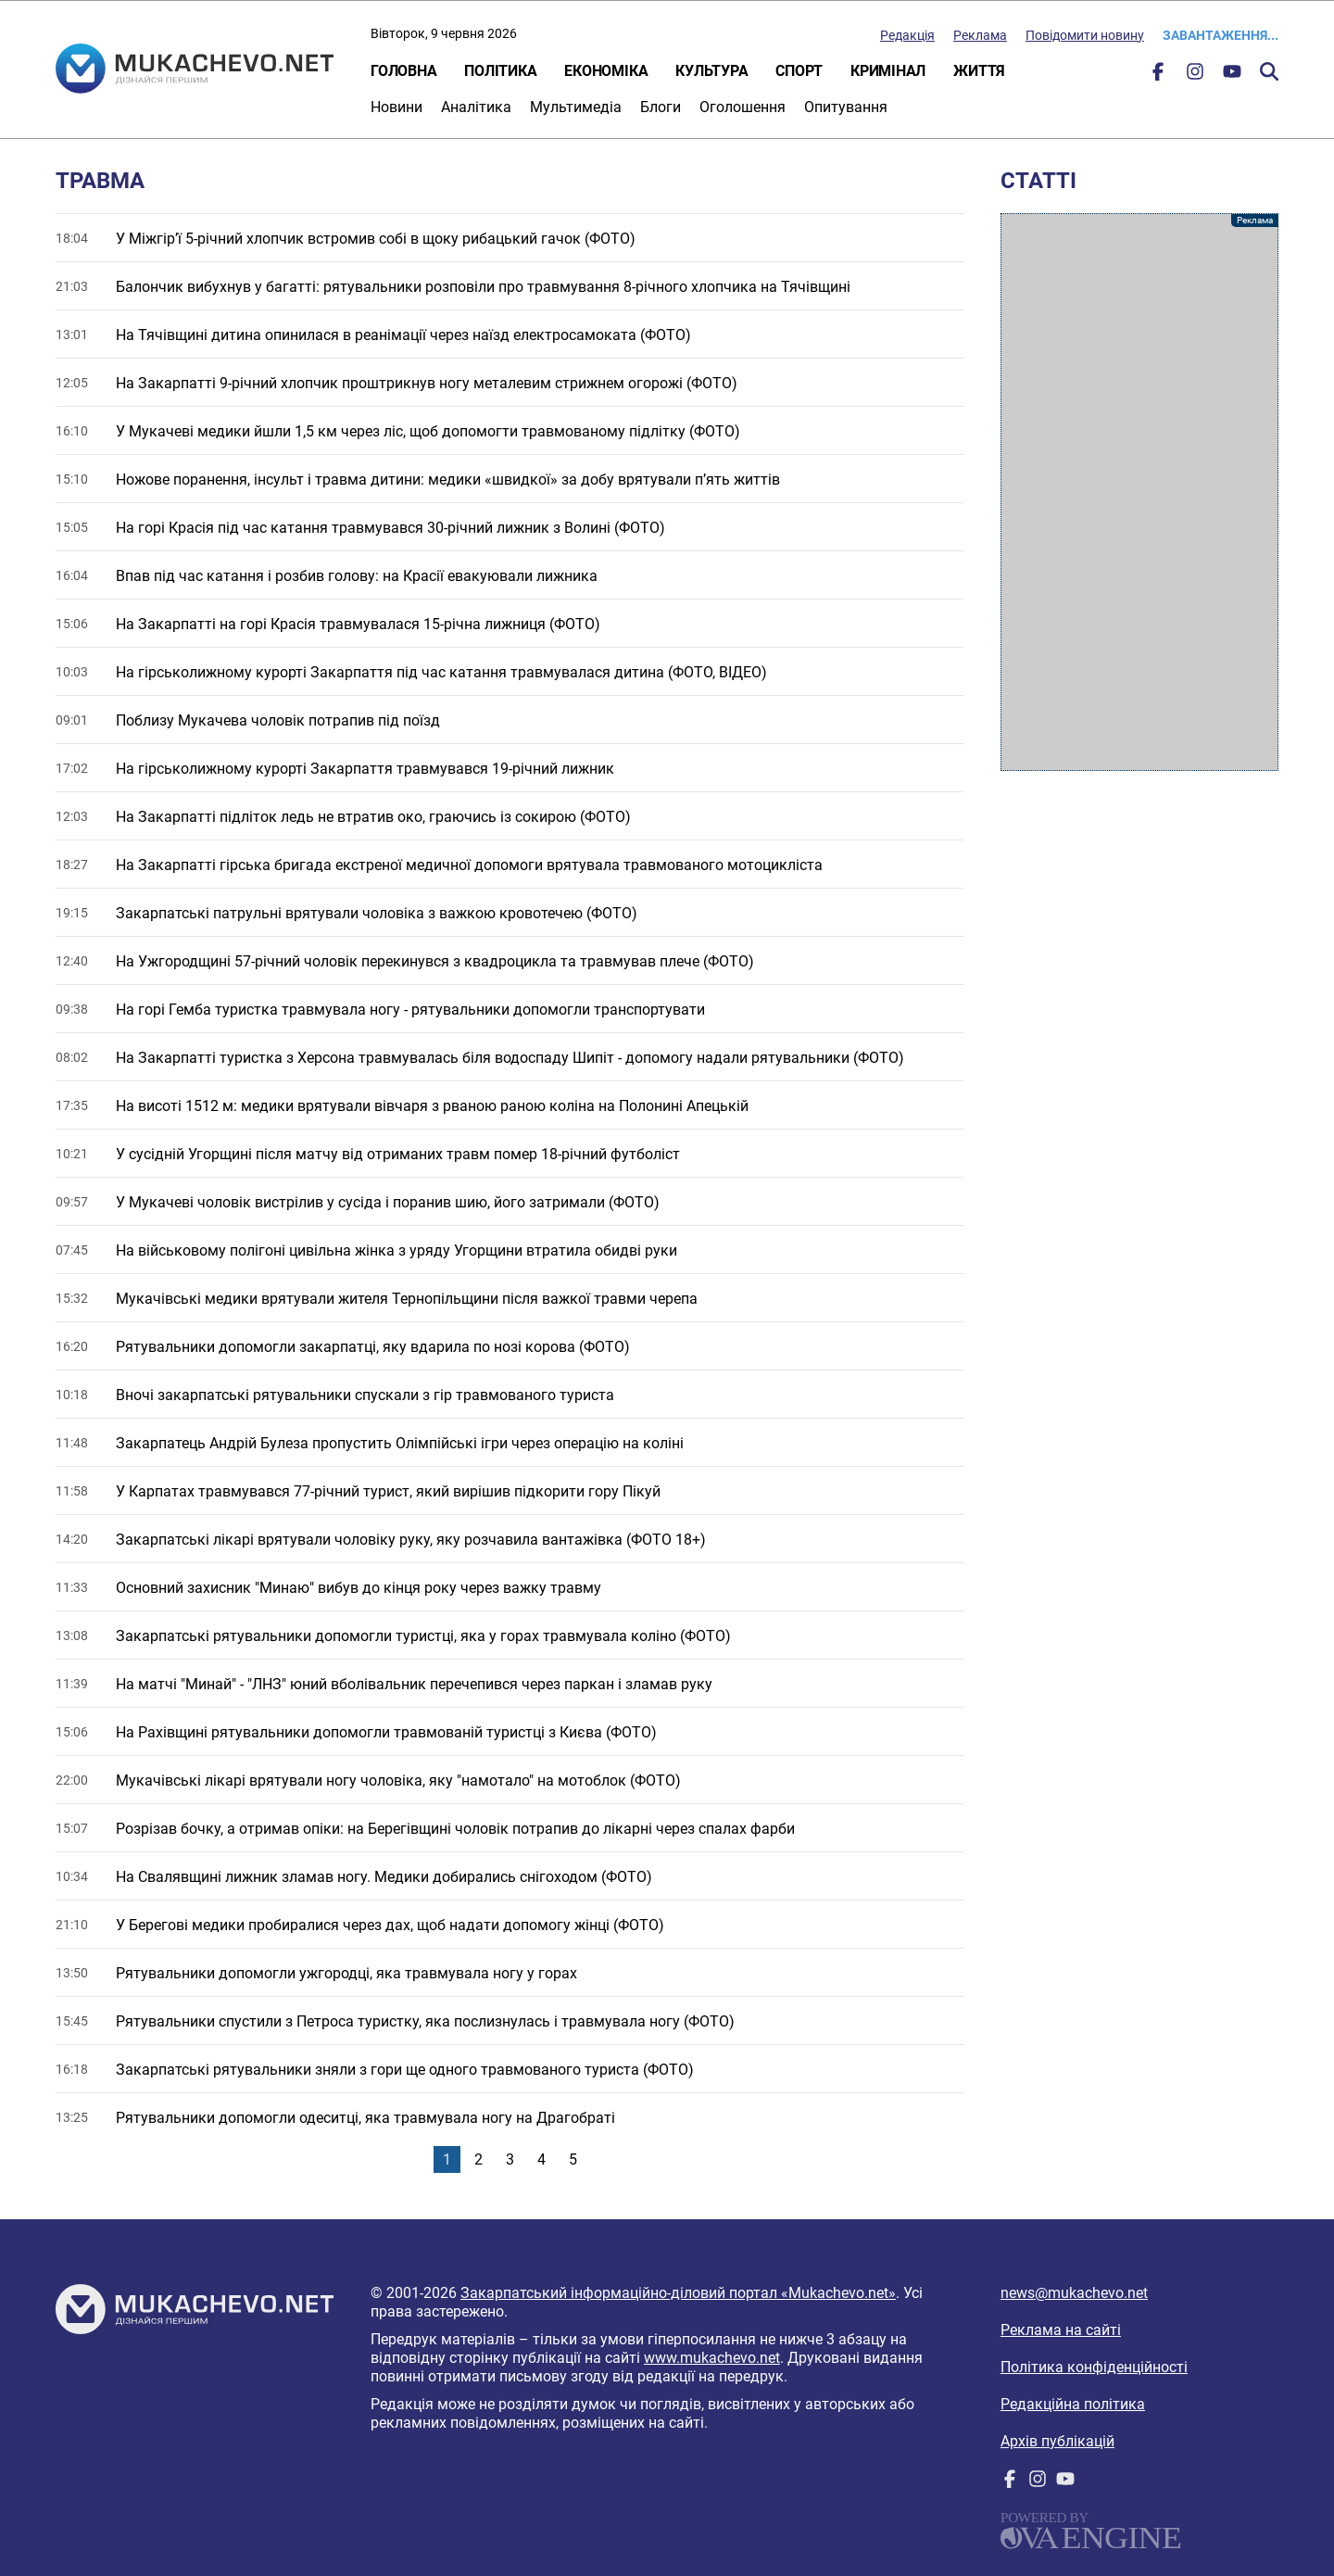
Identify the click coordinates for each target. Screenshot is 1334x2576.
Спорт (799, 71)
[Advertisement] (1139, 492)
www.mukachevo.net (712, 2358)
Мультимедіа (576, 107)
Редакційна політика (1072, 2404)
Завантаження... (1220, 35)
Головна (403, 71)
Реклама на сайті (1060, 2330)
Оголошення (742, 107)
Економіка (606, 71)
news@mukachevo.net (1074, 2293)
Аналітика (476, 107)
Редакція (907, 35)
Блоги (660, 107)
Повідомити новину (1085, 35)
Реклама (980, 35)
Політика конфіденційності (1094, 2367)
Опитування (845, 107)
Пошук (1269, 71)
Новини (396, 107)
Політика (500, 71)
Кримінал (887, 71)
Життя (979, 71)
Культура (711, 71)
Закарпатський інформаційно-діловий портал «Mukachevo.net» (678, 2293)
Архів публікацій (1057, 2441)
